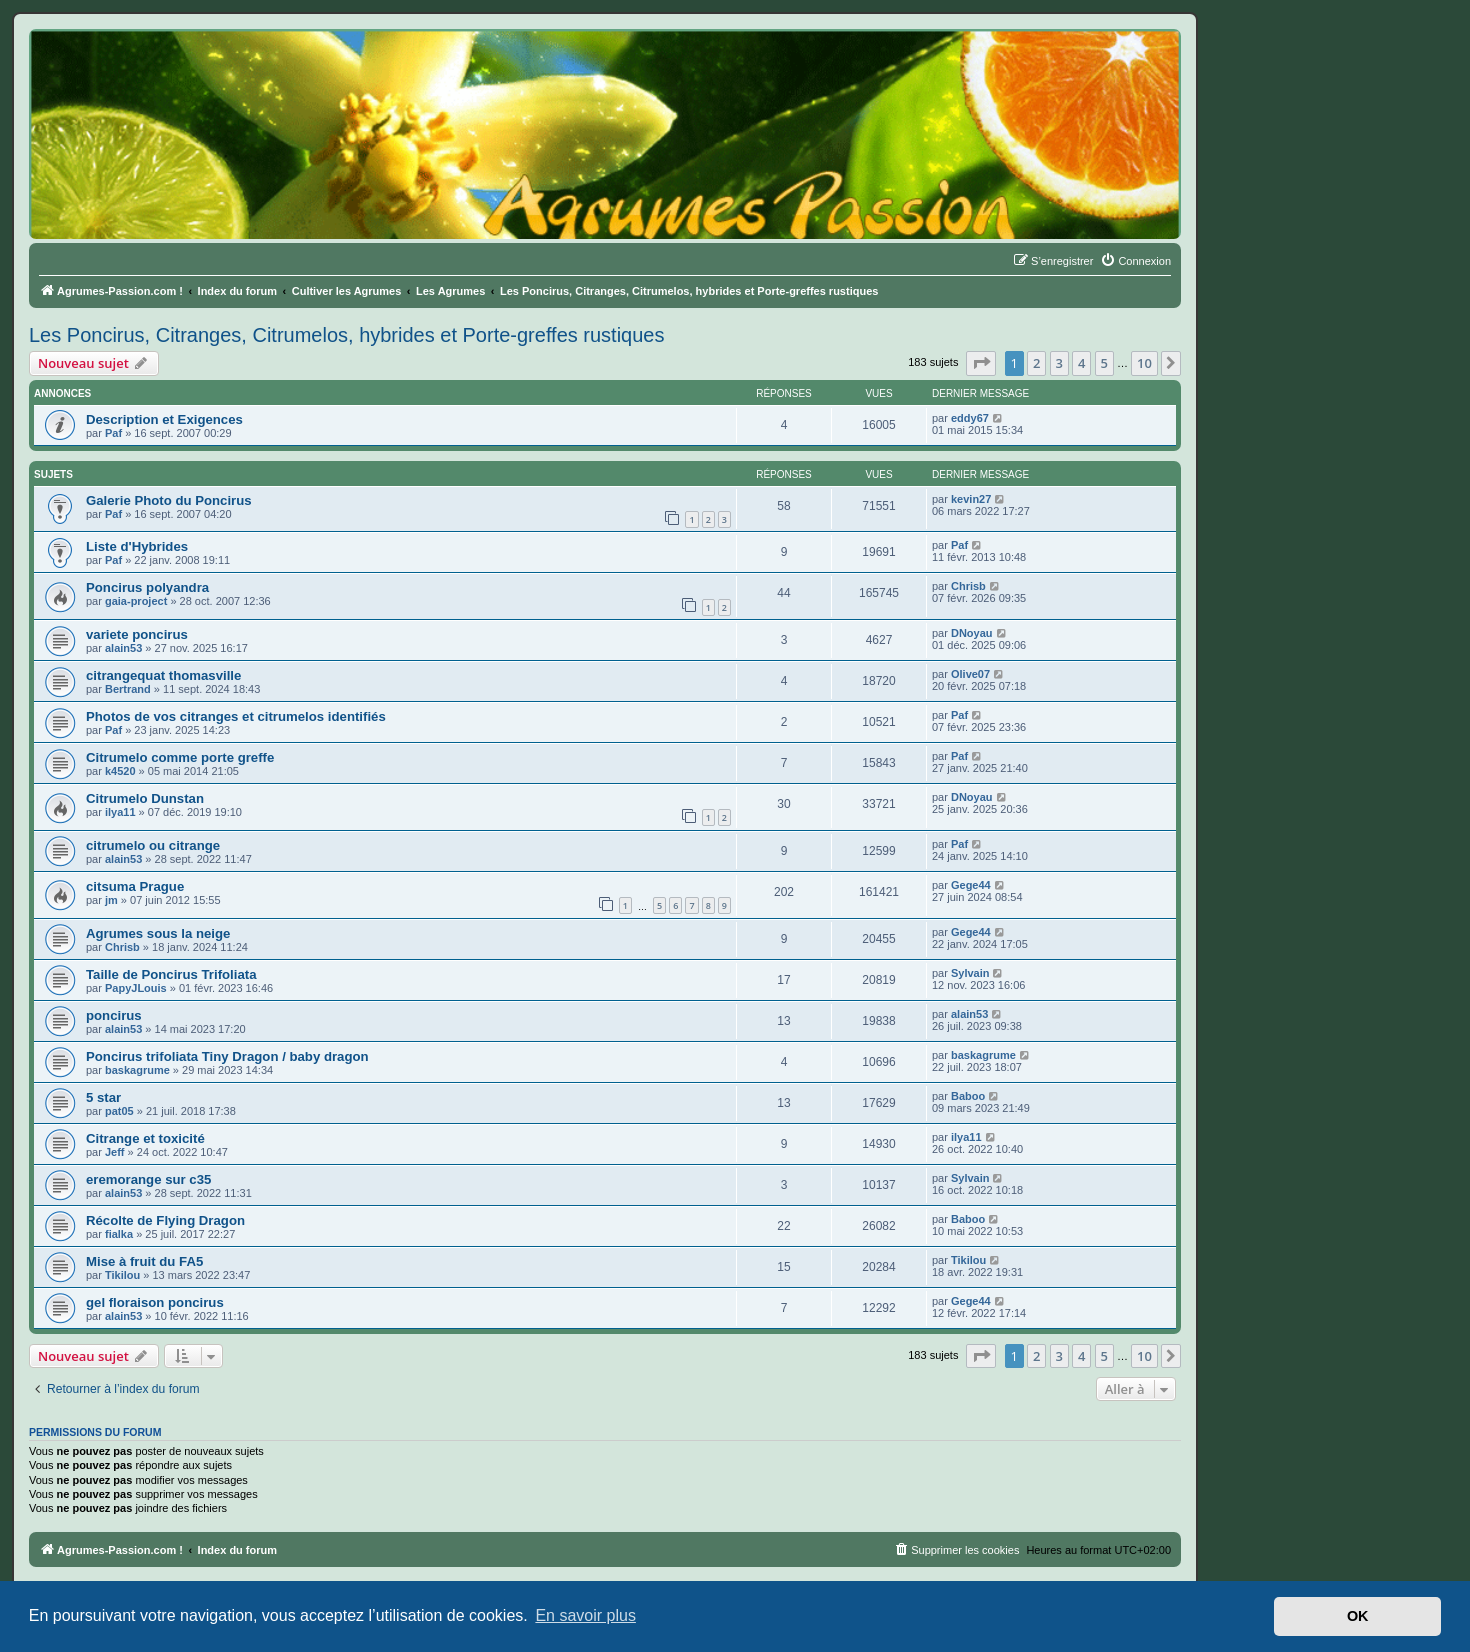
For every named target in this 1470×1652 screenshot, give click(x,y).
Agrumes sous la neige (158, 933)
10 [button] (1144, 363)
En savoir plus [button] (585, 1615)
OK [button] (1358, 1616)
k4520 (120, 771)
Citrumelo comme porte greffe (180, 757)
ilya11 (120, 812)
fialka (119, 1234)
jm (111, 900)
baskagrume (137, 1070)
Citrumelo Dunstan (145, 798)
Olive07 (970, 674)
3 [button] (1059, 363)
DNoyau (972, 633)
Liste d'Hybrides (137, 546)
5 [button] (1104, 363)
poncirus (114, 1015)
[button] (981, 363)
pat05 (119, 1111)
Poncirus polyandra (147, 587)
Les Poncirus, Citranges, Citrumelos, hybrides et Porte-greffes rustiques (346, 335)
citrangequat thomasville (163, 675)
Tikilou (122, 1275)
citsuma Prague (135, 886)
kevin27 (971, 499)
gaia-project (136, 601)
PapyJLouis (136, 988)
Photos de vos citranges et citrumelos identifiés (236, 716)
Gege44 (971, 885)
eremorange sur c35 (148, 1179)
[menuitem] (1135, 261)
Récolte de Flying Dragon (165, 1220)
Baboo (968, 1096)
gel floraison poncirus (155, 1302)
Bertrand (128, 689)
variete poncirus (137, 634)
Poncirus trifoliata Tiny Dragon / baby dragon (227, 1056)
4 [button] (1081, 363)
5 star (103, 1097)
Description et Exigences (164, 419)
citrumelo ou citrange (153, 845)
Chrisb (968, 586)
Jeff (115, 1152)
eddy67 (970, 418)
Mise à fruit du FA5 (144, 1261)
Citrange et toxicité (145, 1138)
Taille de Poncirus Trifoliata (171, 974)
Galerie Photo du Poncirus (169, 500)
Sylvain (970, 973)
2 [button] (1036, 363)
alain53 (123, 648)
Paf (113, 433)
